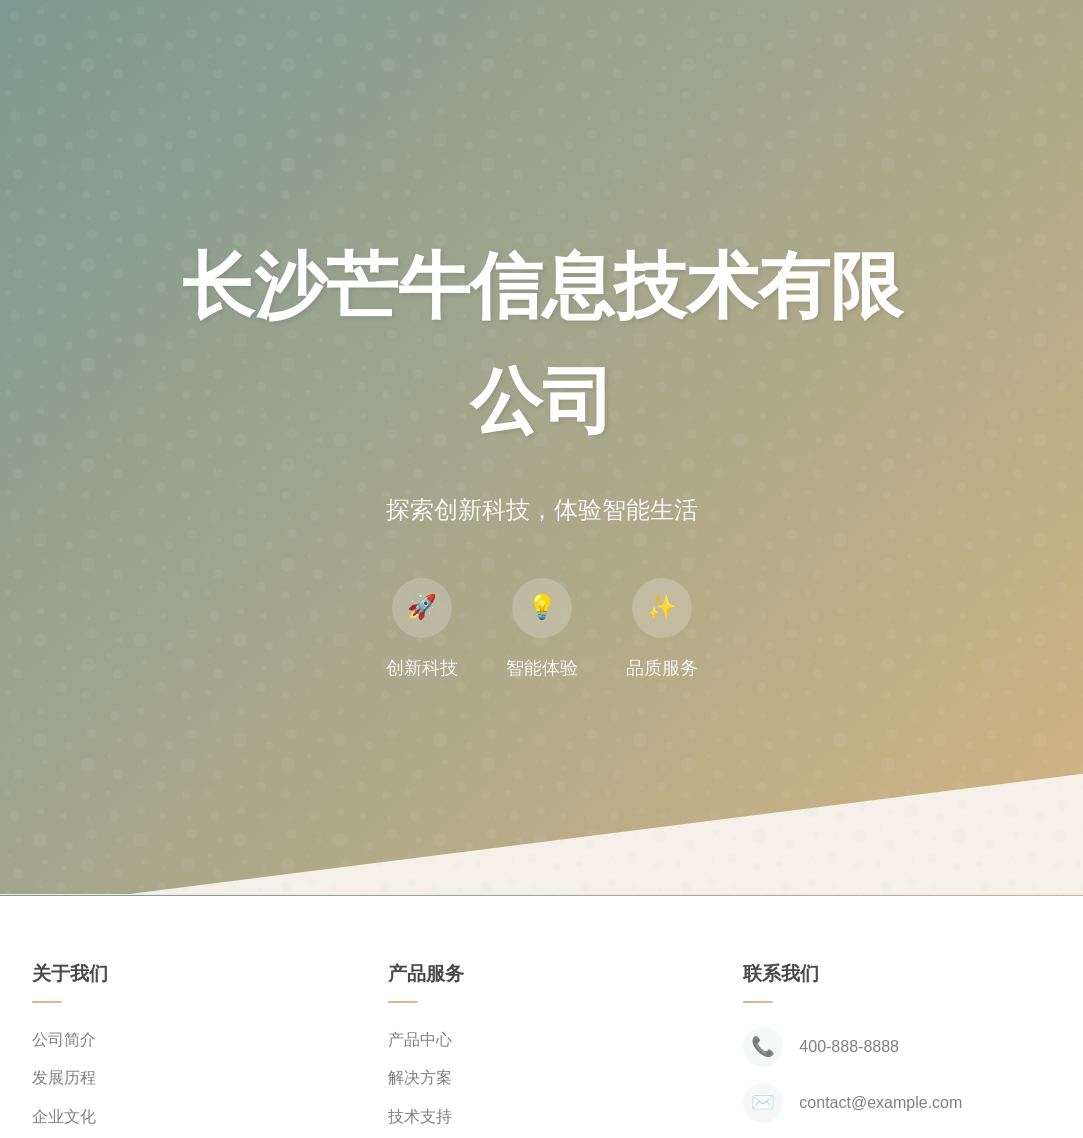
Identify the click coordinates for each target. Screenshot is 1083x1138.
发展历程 (64, 1077)
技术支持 (420, 1116)
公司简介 (64, 1039)
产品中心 (420, 1039)
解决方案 (420, 1077)
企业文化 (64, 1116)
